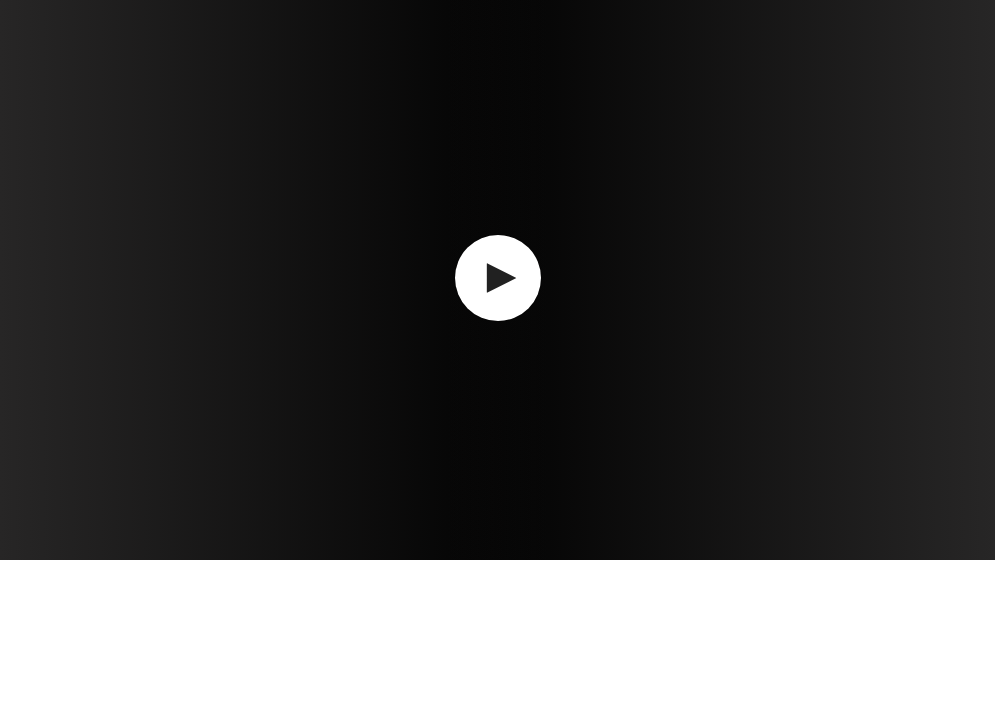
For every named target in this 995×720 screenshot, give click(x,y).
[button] (498, 278)
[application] (497, 280)
